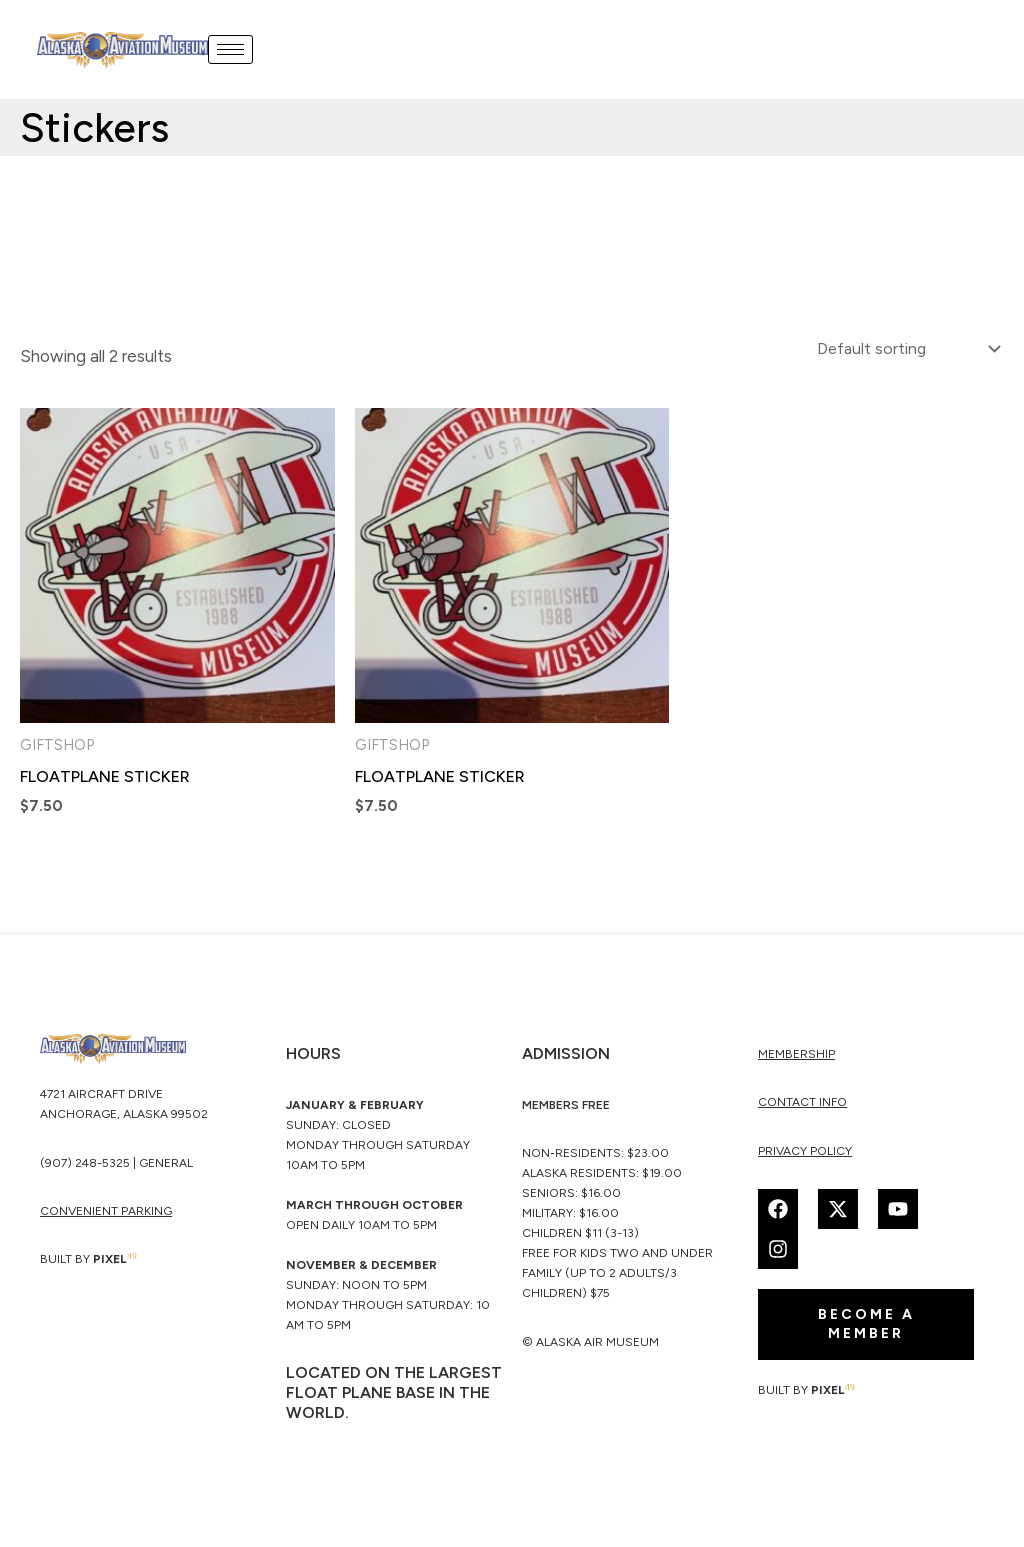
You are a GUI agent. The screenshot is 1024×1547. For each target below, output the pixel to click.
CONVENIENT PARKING (106, 1214)
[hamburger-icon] (232, 49)
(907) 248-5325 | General (116, 1166)
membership (796, 1056)
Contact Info (802, 1105)
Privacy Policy (805, 1153)
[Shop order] (901, 349)
